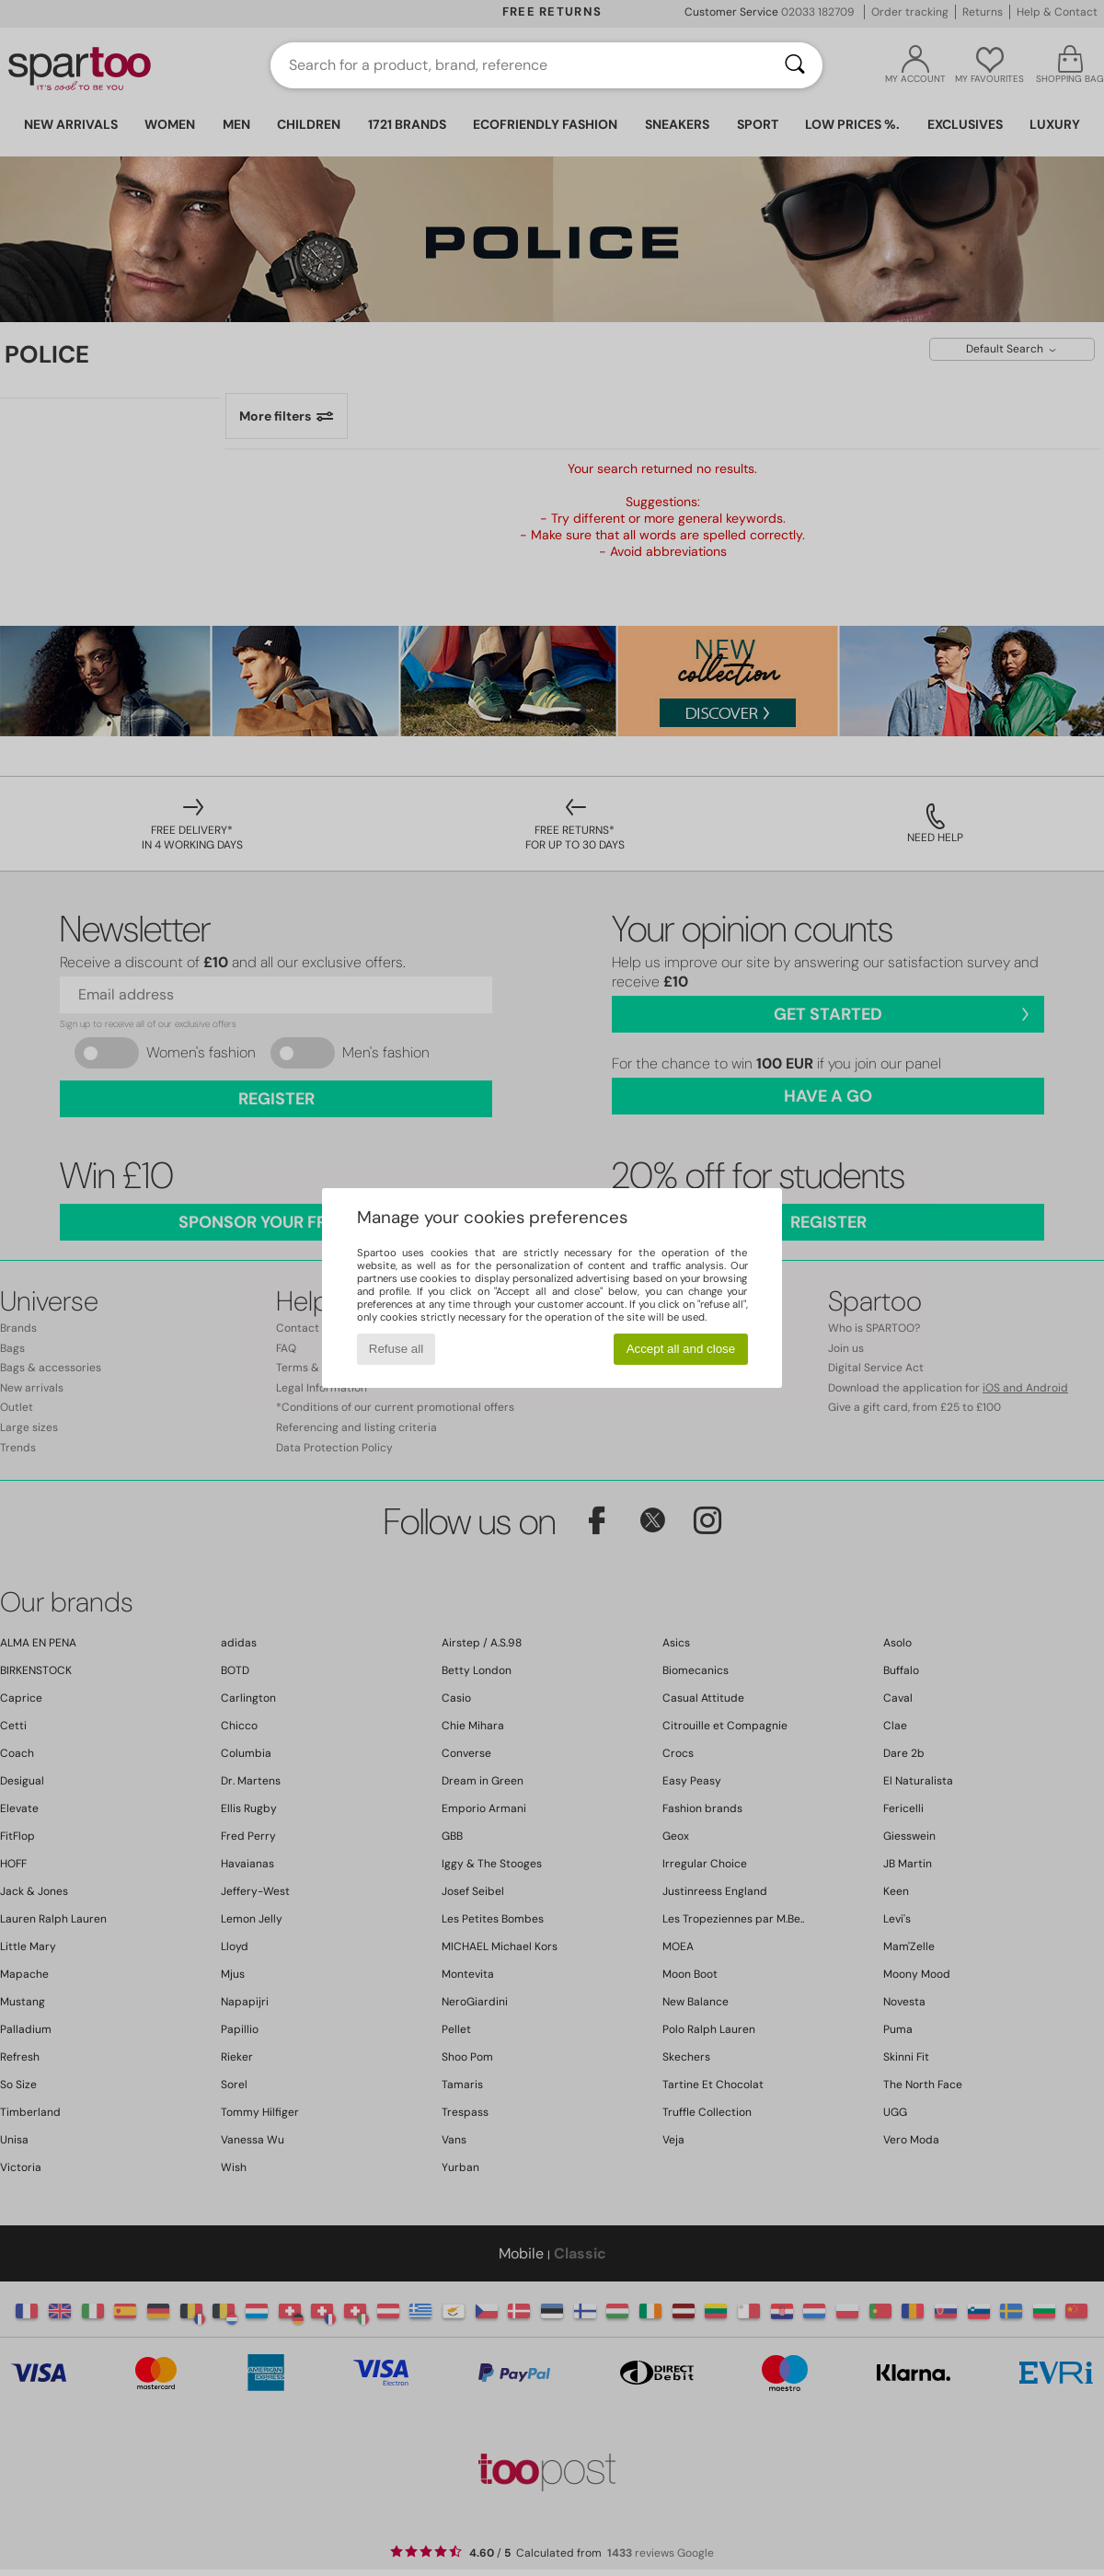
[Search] (794, 65)
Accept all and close (681, 1349)
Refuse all (396, 1349)
